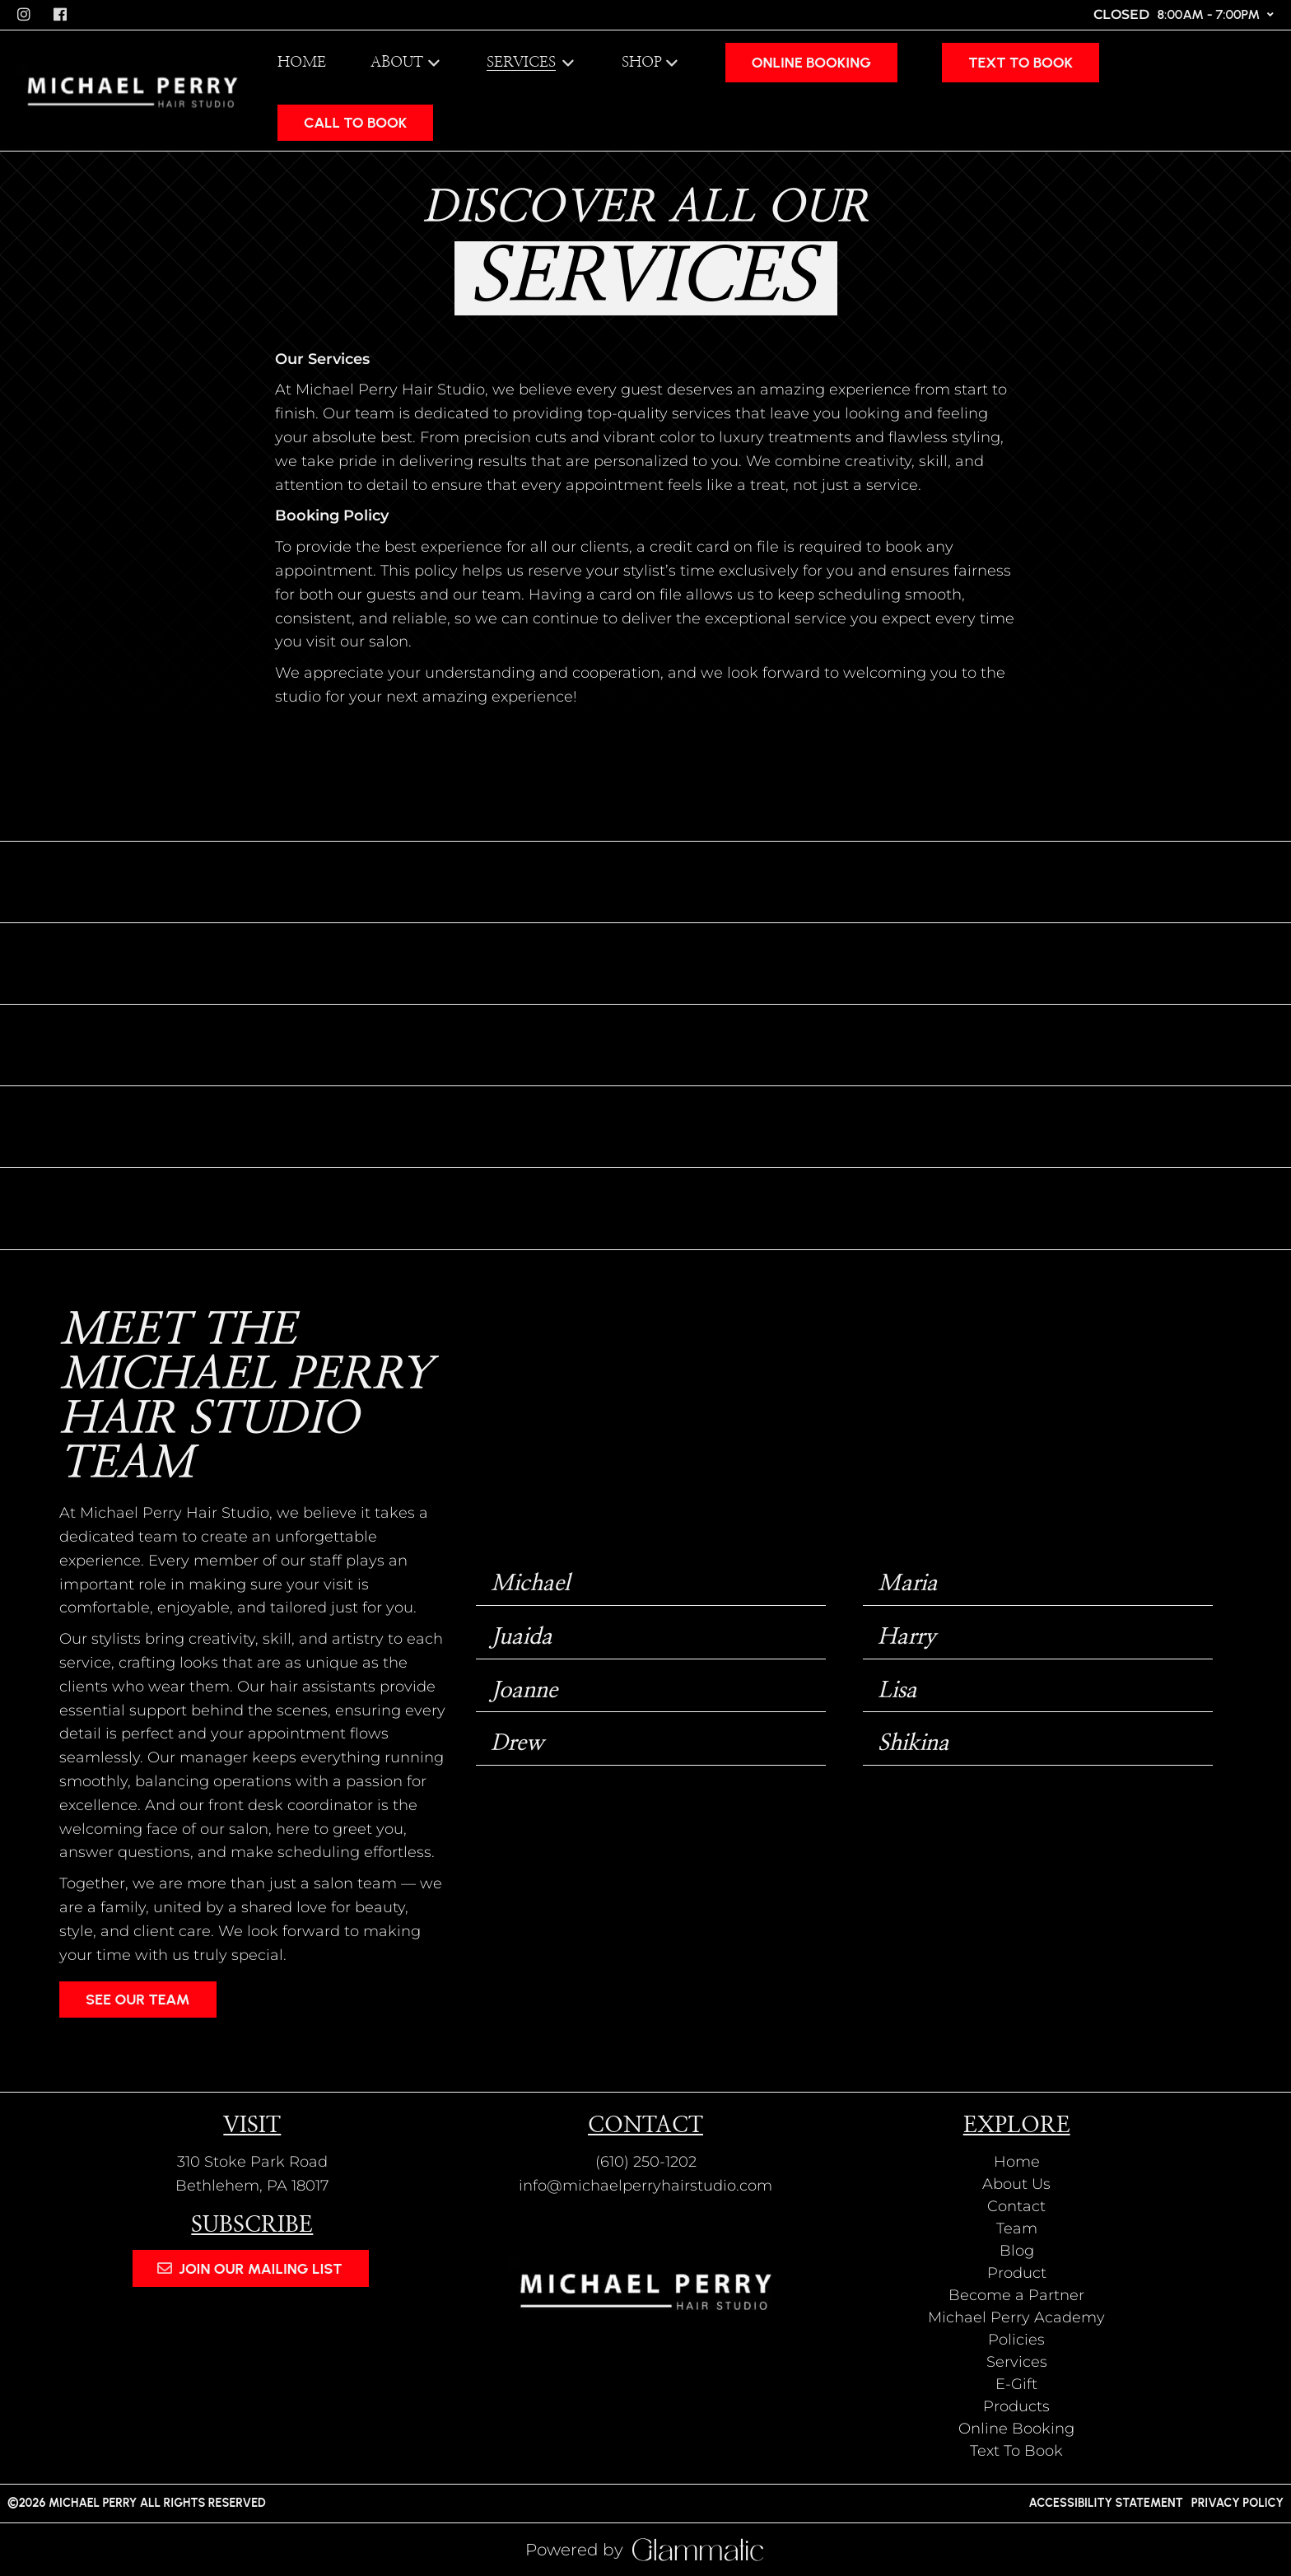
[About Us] (1016, 2184)
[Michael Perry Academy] (1016, 2317)
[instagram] (25, 14)
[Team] (1016, 2228)
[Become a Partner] (1016, 2295)
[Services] (523, 62)
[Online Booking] (811, 62)
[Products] (1016, 2406)
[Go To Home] (132, 91)
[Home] (302, 62)
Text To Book (1020, 63)
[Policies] (1016, 2340)
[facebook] (61, 14)
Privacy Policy (1237, 2502)
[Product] (1016, 2273)
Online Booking (811, 63)
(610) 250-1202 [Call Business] (646, 2162)
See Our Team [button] (138, 1999)
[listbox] (406, 62)
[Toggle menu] (568, 62)
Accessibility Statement (1105, 2502)
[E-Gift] (1016, 2384)
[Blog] (1017, 2251)
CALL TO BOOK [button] (355, 123)
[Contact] (1016, 2206)
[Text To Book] (1020, 62)
